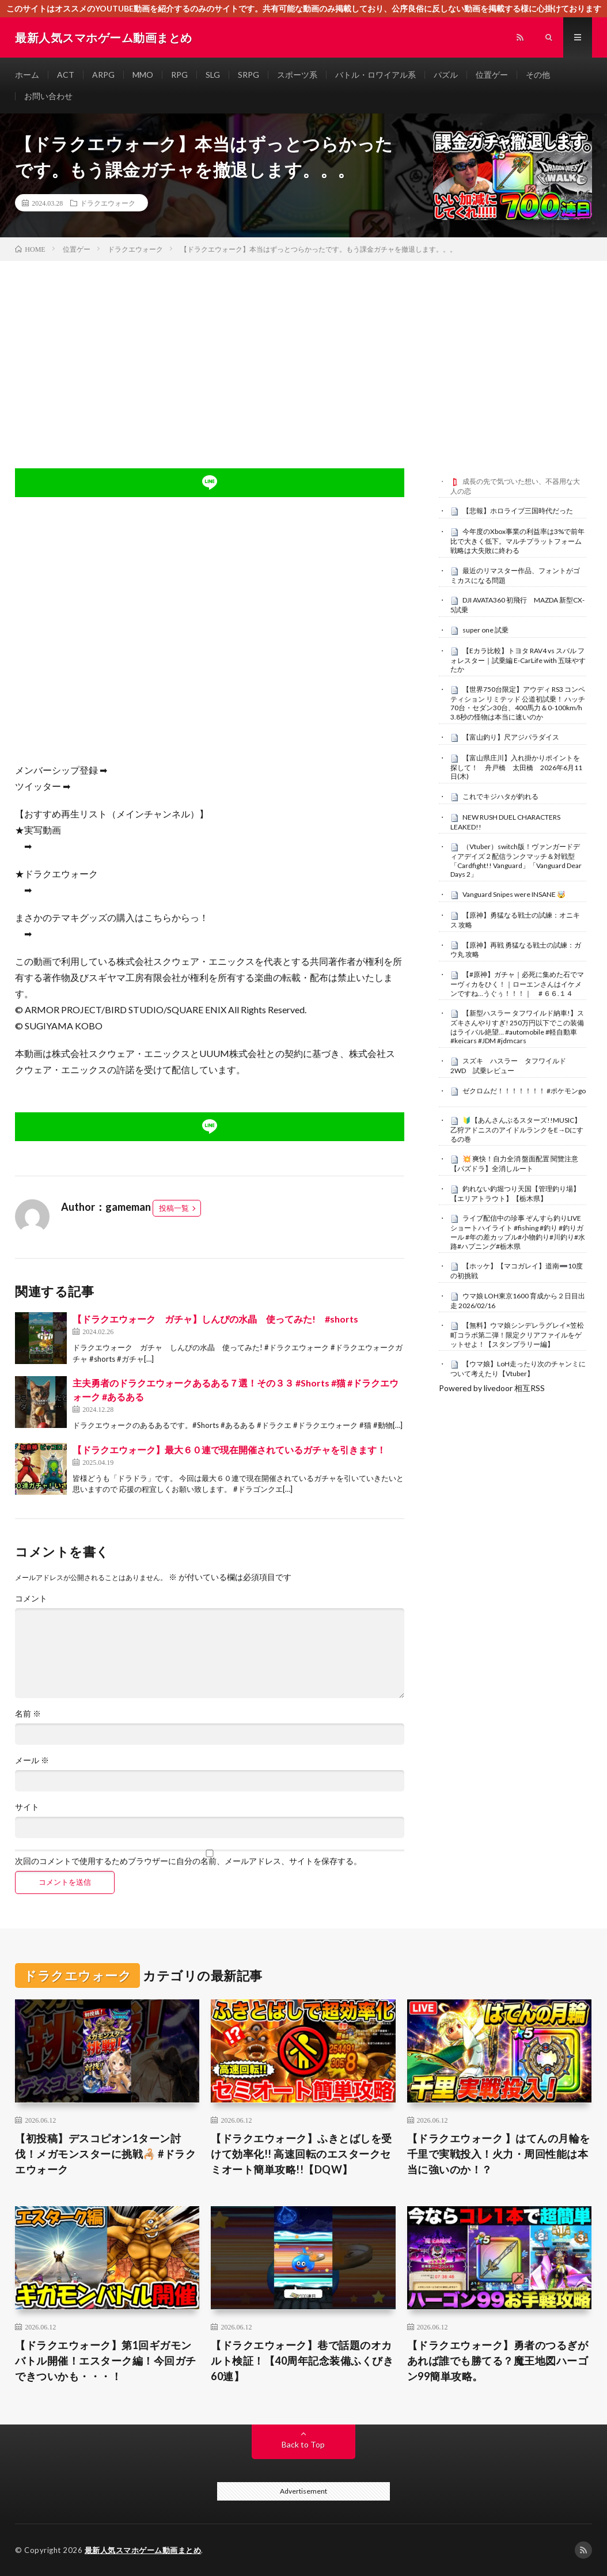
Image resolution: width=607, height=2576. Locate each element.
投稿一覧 (174, 1208)
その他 (538, 74)
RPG (179, 74)
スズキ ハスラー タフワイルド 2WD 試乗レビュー (511, 1065)
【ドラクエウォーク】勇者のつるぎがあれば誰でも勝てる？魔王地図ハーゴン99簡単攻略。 (498, 2360)
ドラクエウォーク (107, 202)
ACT (65, 74)
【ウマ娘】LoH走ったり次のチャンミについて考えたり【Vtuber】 (518, 1368)
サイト (27, 1807)
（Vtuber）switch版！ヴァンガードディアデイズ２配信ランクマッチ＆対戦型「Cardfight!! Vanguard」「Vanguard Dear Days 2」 (516, 860)
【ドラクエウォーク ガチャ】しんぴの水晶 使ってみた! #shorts (215, 1318)
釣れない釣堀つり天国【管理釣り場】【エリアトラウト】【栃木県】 (515, 1193)
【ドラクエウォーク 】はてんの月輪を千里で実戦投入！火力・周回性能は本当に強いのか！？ (498, 2154)
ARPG (103, 74)
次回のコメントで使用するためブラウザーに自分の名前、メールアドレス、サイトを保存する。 (188, 1861)
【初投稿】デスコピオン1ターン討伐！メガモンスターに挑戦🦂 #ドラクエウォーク (105, 2154)
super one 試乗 (485, 630)
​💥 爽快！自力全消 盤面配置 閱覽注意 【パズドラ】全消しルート (514, 1163)
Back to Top (303, 2444)
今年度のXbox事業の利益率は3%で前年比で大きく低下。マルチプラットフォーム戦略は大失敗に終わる (517, 541)
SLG (213, 74)
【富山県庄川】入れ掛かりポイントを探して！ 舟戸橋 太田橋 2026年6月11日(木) (516, 767)
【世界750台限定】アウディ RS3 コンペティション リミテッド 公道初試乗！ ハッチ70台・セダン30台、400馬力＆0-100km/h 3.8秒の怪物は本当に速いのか (517, 703)
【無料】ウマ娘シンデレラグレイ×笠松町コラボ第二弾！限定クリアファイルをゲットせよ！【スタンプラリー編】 (517, 1334)
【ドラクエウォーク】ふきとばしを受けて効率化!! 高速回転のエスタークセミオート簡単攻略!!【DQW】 (301, 2154)
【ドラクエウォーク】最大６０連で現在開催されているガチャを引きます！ (229, 1449)
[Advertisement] (303, 347)
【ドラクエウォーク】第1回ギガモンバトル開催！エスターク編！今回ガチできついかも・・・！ (105, 2360)
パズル (446, 74)
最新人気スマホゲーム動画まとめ (143, 2550)
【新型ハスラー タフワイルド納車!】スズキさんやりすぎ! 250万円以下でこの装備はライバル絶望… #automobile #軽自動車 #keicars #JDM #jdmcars (517, 1027)
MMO (142, 74)
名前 (28, 1714)
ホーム (27, 74)
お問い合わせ (48, 96)
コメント (31, 1598)
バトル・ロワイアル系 (375, 74)
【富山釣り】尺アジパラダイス (510, 737)
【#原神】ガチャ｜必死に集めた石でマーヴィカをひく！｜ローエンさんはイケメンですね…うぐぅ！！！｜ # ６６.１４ (517, 984)
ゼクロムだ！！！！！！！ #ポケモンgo (524, 1090)
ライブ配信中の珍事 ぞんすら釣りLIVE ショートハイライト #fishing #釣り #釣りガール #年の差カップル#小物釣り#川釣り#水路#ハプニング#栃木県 (517, 1232)
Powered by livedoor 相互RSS (492, 1388)
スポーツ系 (297, 74)
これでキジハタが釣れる (500, 796)
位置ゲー (492, 74)
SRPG (248, 74)
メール (32, 1760)
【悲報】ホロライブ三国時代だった (517, 510)
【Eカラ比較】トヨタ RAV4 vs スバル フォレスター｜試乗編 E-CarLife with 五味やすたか (518, 660)
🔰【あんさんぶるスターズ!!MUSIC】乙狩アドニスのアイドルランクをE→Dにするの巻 (516, 1129)
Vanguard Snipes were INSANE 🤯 (514, 894)
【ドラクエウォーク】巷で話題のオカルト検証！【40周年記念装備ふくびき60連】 (302, 2360)
